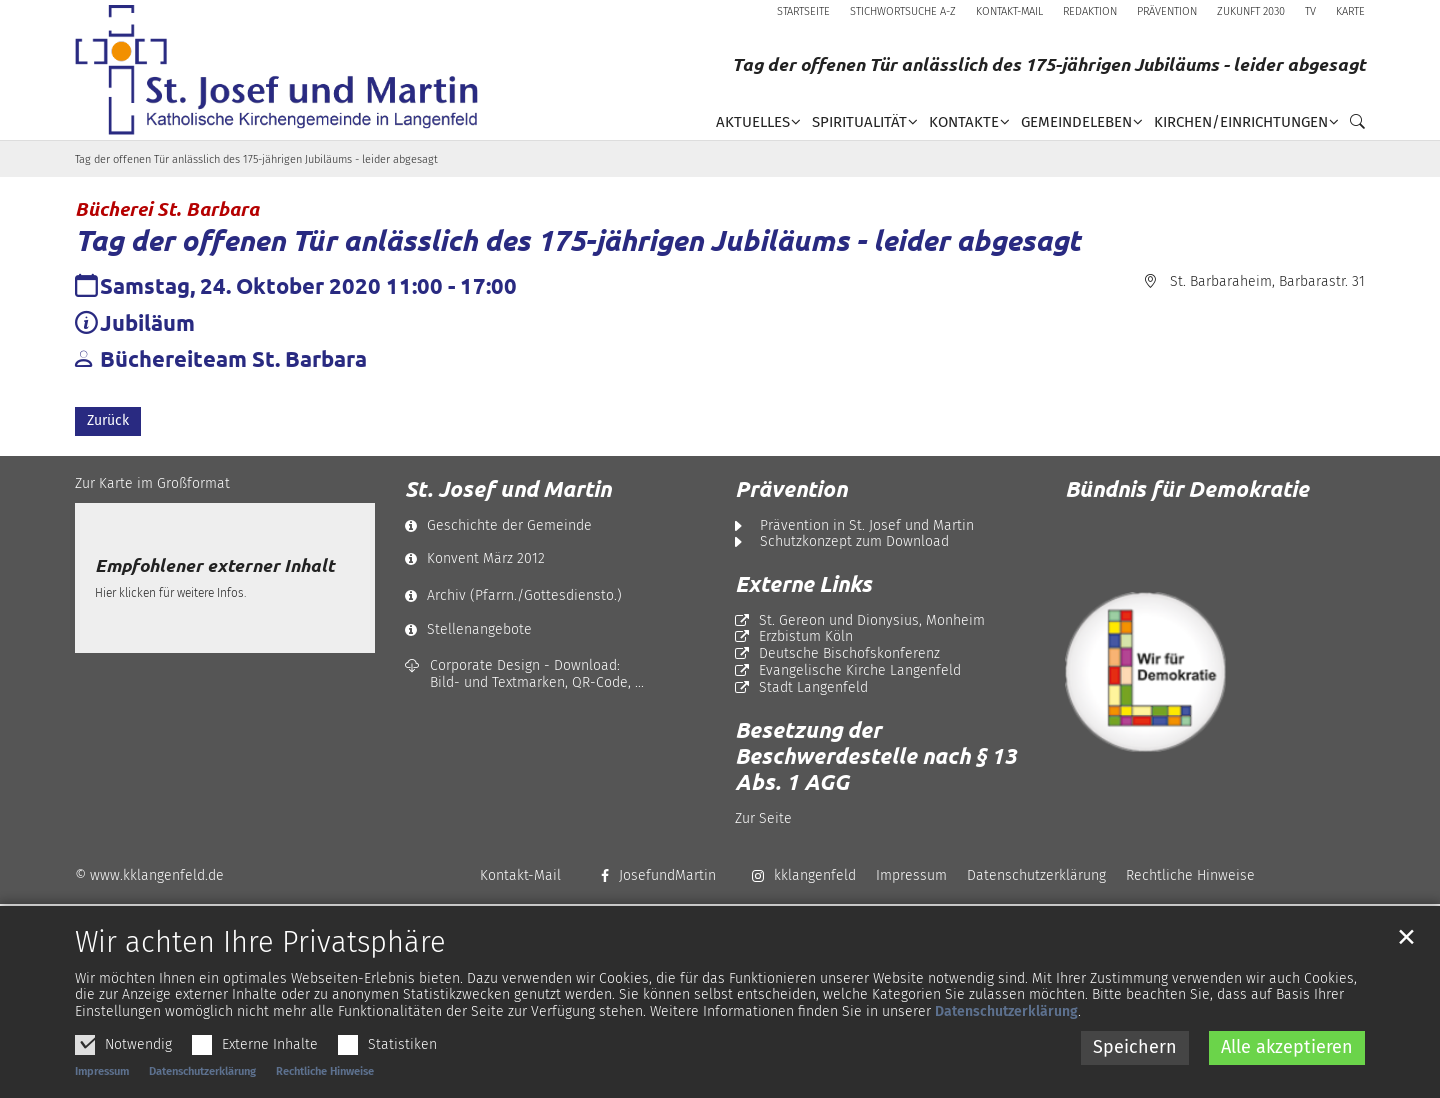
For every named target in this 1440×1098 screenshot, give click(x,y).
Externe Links (803, 584)
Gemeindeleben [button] (1076, 122)
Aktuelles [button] (753, 122)
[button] (1352, 126)
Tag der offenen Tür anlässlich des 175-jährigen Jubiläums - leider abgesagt (256, 159)
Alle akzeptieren (1287, 1074)
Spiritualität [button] (859, 122)
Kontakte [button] (964, 122)
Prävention (791, 489)
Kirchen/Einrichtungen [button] (1241, 122)
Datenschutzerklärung (1006, 1039)
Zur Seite (763, 818)
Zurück (108, 420)
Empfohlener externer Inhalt (214, 565)
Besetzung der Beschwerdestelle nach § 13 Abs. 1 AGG (876, 756)
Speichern (1135, 1074)
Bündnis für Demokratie (1187, 488)
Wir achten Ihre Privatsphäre (260, 970)
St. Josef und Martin (508, 489)
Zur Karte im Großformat (152, 483)
